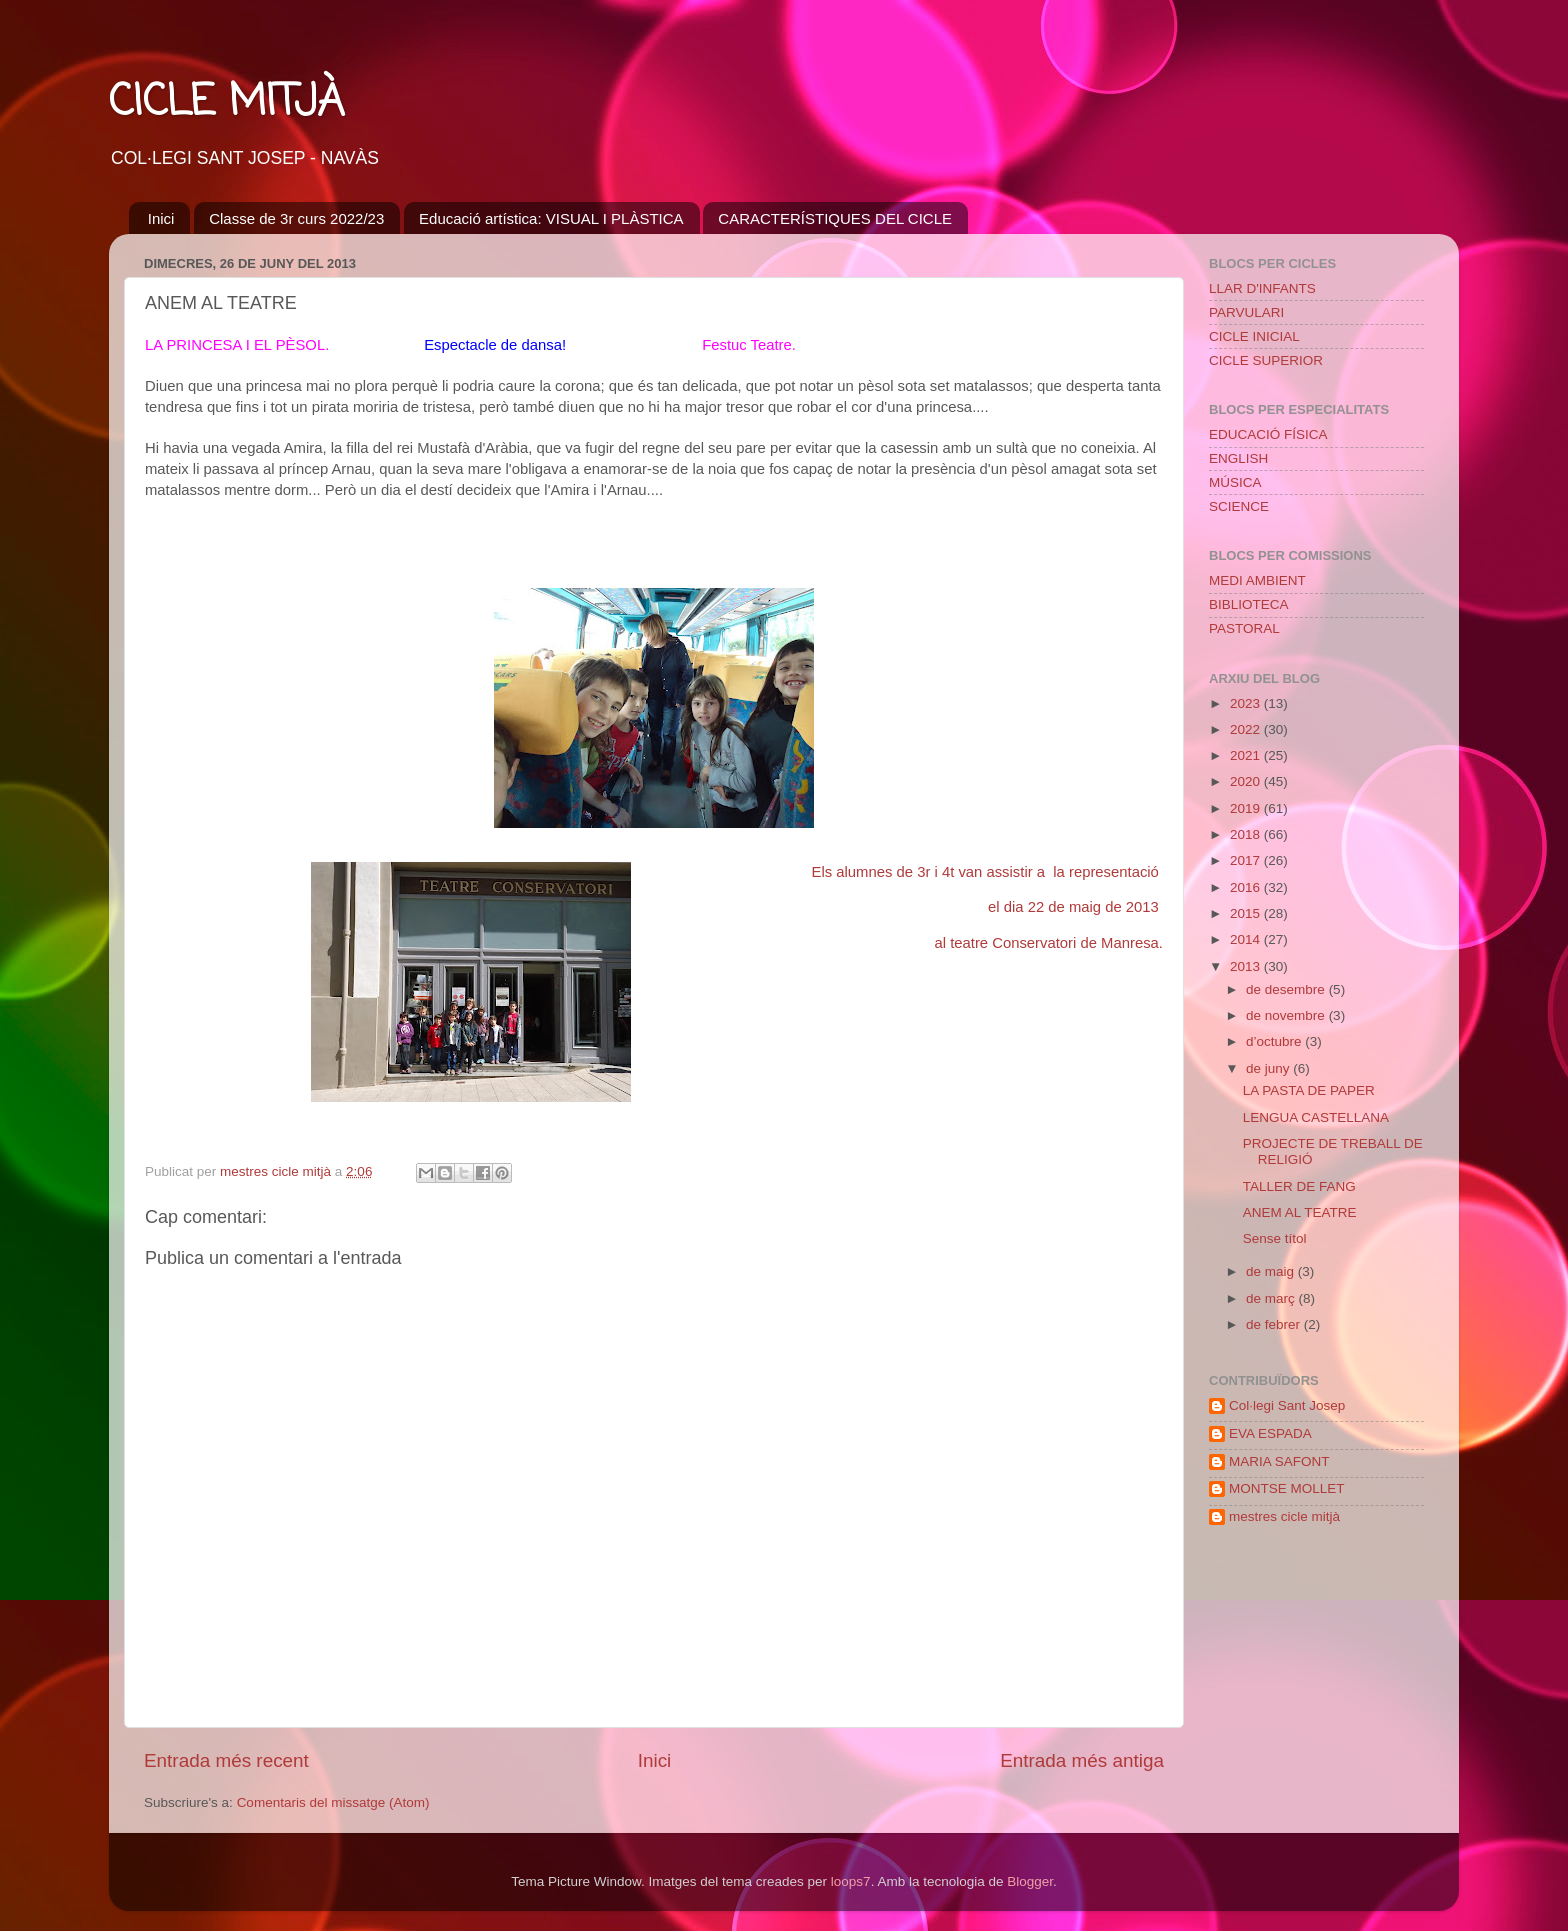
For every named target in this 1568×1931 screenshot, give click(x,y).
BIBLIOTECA (1249, 604)
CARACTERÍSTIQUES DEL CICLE (835, 218)
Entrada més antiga (1082, 1760)
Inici (161, 218)
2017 (1247, 860)
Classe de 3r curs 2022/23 (296, 218)
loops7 (851, 1881)
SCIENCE (1239, 506)
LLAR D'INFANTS (1262, 288)
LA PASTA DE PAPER (1309, 1090)
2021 (1247, 755)
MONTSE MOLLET (1287, 1488)
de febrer (1275, 1324)
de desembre (1287, 989)
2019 (1247, 808)
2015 (1247, 913)
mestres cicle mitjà (1284, 1516)
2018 (1247, 834)
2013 (1247, 966)
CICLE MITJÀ (226, 103)
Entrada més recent (226, 1760)
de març (1272, 1298)
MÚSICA (1235, 482)
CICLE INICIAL (1254, 336)
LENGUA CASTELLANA (1316, 1117)
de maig (1272, 1271)
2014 (1247, 939)
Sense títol (1275, 1238)
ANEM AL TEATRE (1300, 1212)
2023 (1247, 703)
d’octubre (1275, 1041)
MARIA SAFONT (1279, 1461)
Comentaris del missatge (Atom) (333, 1802)
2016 (1247, 887)
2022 (1247, 729)
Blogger (1030, 1881)
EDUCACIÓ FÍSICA (1268, 434)
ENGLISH (1238, 458)
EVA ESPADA (1270, 1433)
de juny (1269, 1068)
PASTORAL (1244, 628)
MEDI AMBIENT (1257, 580)
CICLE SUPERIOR (1266, 360)
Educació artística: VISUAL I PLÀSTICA (551, 218)
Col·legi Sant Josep (1287, 1405)
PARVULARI (1246, 312)
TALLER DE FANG (1299, 1186)
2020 (1247, 781)
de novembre (1287, 1015)
